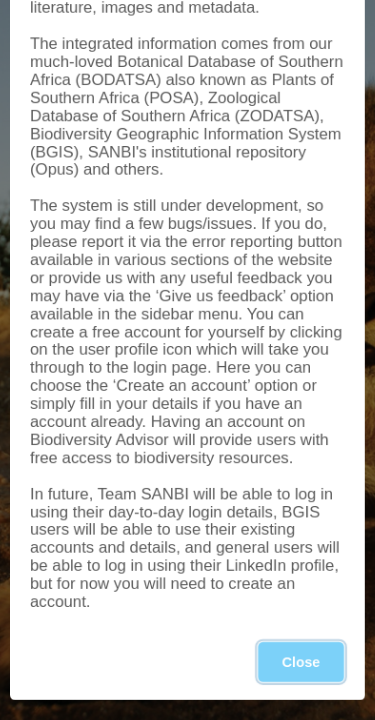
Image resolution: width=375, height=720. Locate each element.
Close (301, 662)
